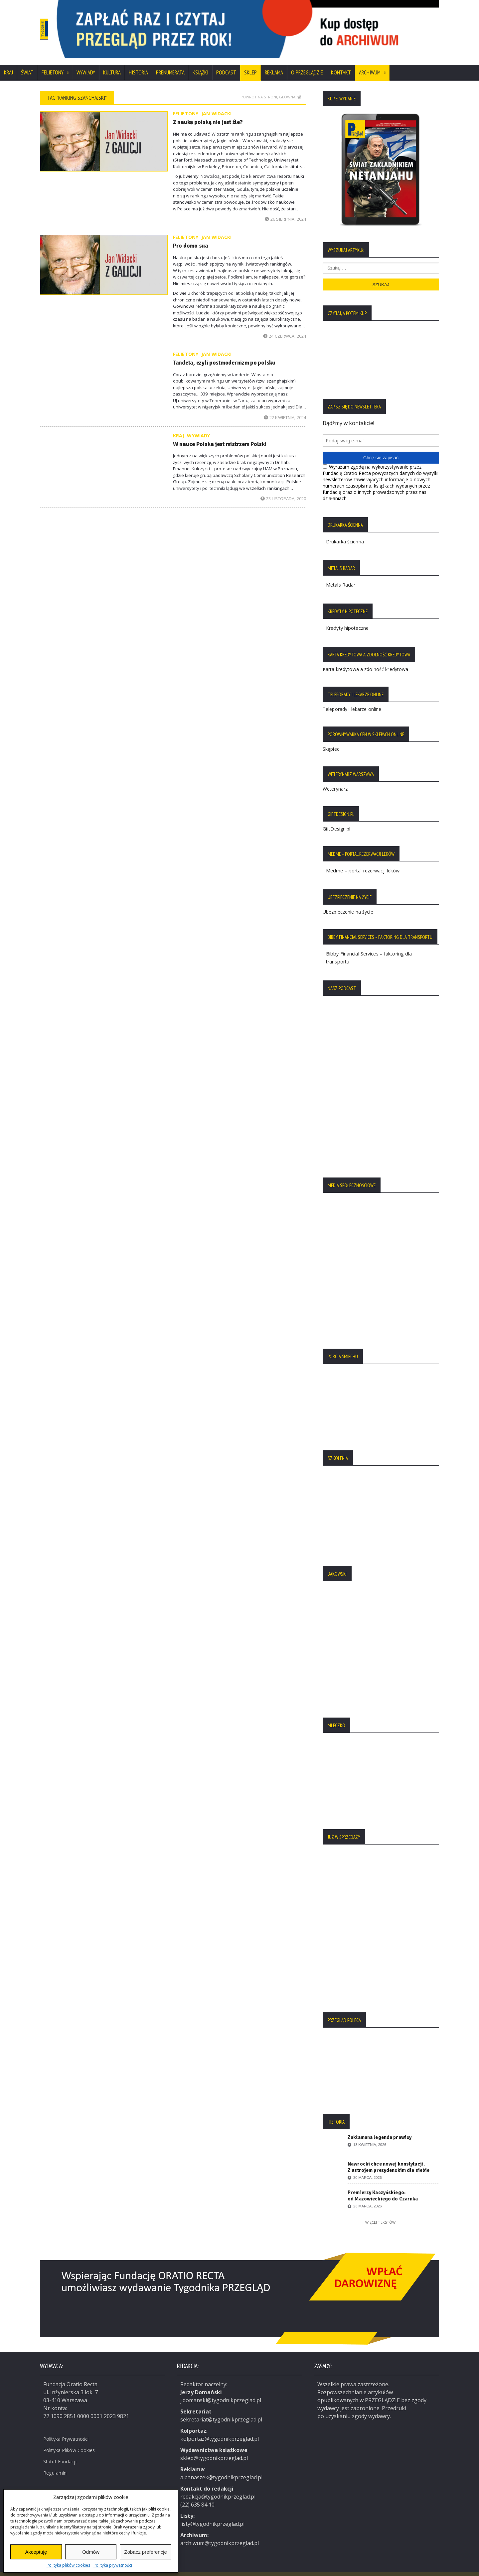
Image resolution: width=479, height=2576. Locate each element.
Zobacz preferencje (145, 2552)
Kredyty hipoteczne (350, 619)
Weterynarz (335, 780)
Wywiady (86, 63)
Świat (27, 63)
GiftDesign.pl (336, 820)
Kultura (112, 63)
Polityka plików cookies (68, 2565)
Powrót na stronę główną (270, 88)
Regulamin (56, 2463)
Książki (200, 63)
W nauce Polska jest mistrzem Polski (215, 435)
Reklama (274, 63)
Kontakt (341, 63)
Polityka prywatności (112, 2565)
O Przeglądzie (307, 63)
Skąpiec (331, 740)
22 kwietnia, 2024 (285, 409)
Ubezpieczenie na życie (347, 903)
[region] (272, 25)
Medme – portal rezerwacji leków (367, 861)
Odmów (90, 2552)
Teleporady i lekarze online (351, 700)
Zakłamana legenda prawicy (379, 2129)
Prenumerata (170, 63)
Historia (138, 63)
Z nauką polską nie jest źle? (204, 113)
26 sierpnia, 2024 (285, 210)
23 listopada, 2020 (283, 490)
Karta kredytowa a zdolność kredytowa (365, 660)
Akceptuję (36, 2552)
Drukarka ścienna (348, 532)
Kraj (8, 63)
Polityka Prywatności (69, 2429)
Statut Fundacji (61, 2451)
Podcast (226, 63)
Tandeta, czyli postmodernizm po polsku (219, 354)
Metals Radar (342, 576)
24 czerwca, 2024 (285, 327)
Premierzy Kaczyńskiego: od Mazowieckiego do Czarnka (382, 2187)
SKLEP (250, 63)
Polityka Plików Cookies (72, 2440)
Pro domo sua (189, 237)
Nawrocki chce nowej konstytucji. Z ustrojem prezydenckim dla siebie (388, 2158)
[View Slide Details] (272, 25)
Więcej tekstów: (381, 2213)
